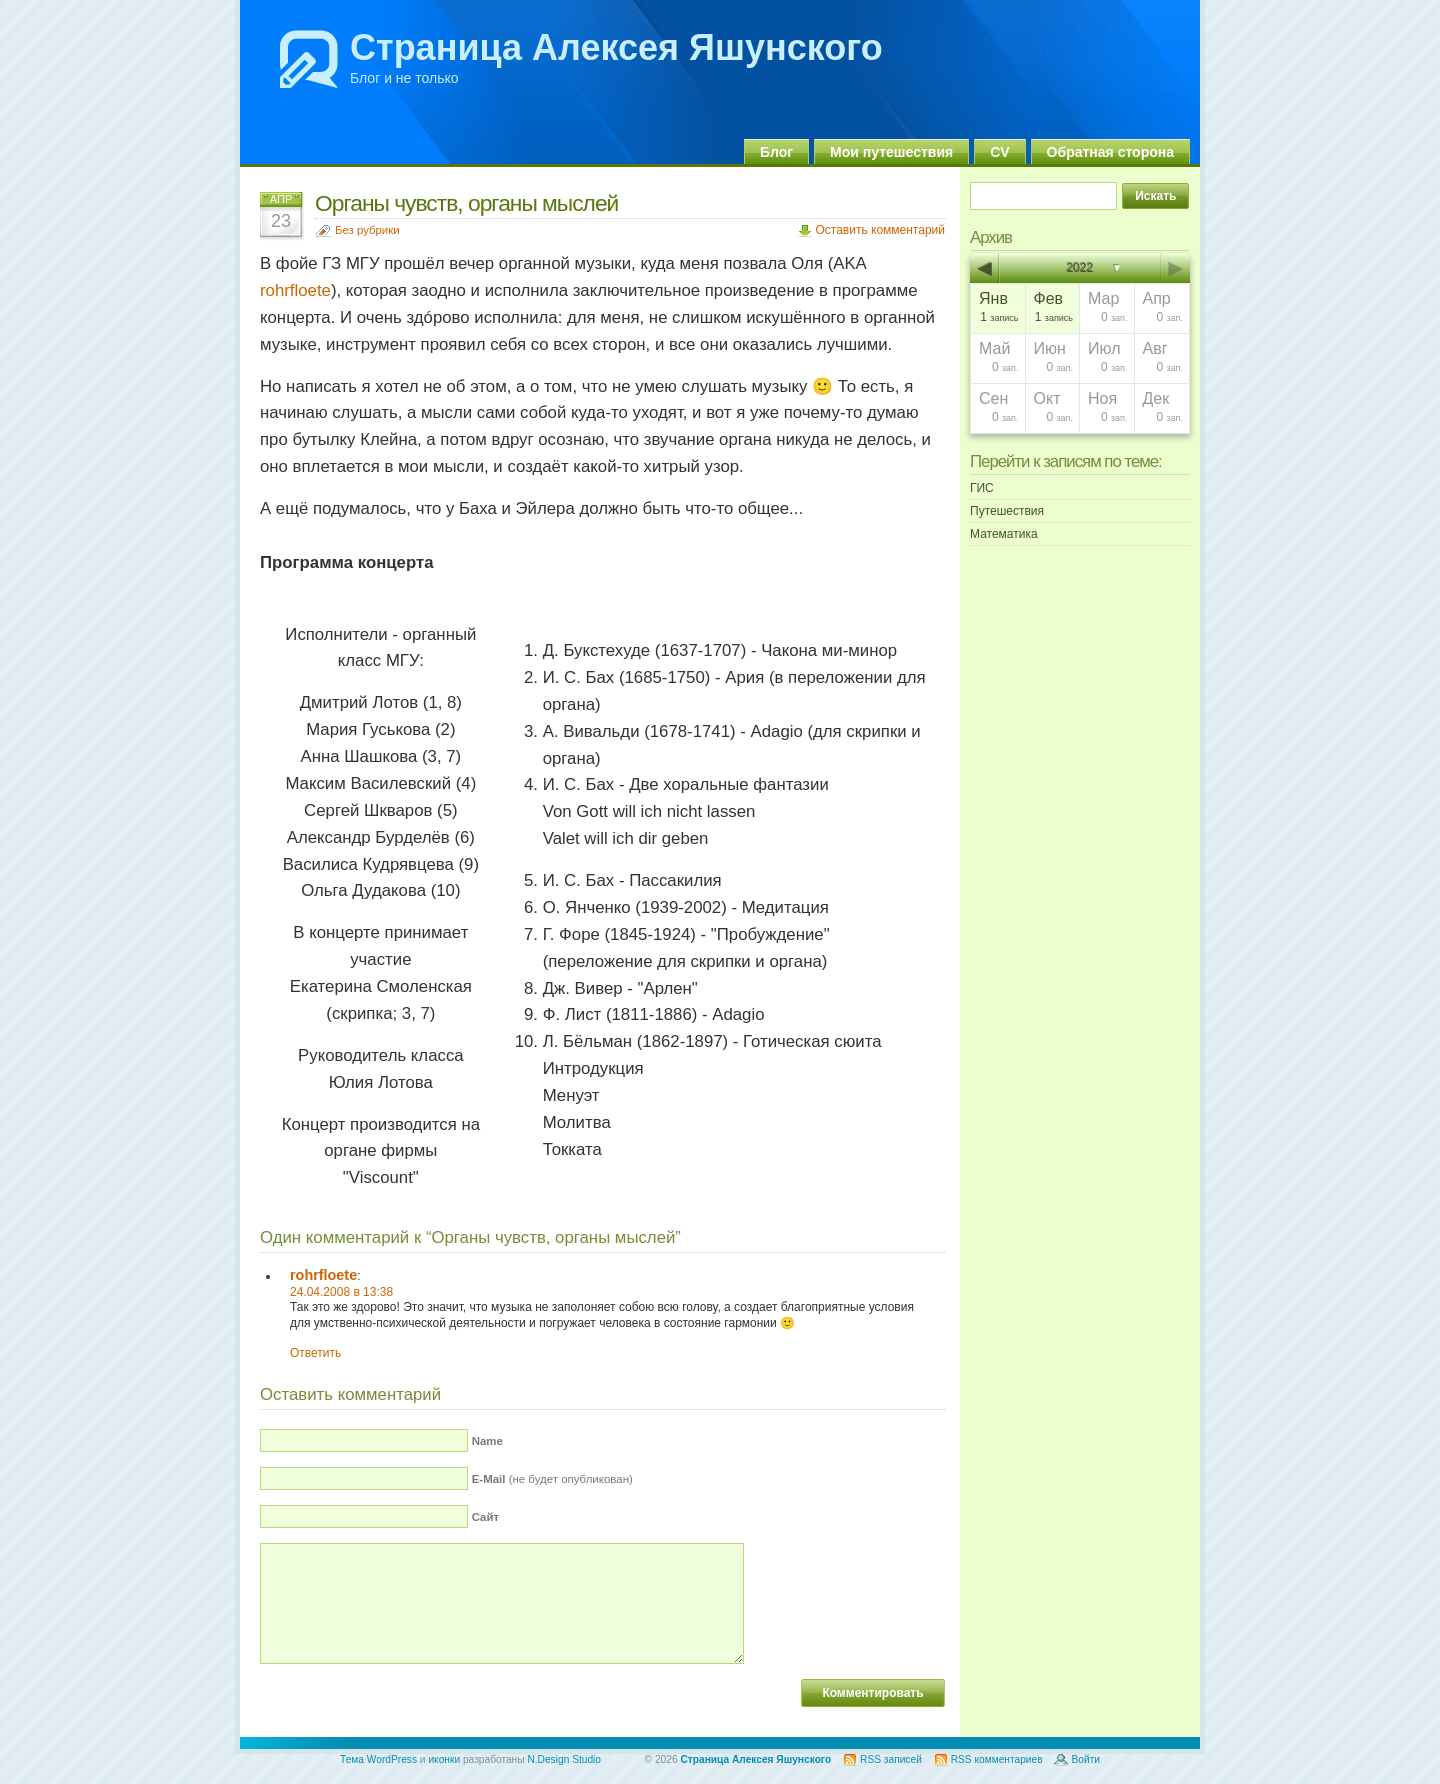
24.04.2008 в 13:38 (341, 1292)
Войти (1085, 1759)
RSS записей (891, 1759)
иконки (444, 1759)
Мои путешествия (891, 152)
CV (999, 152)
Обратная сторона (1110, 152)
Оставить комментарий (880, 230)
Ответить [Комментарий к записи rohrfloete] (315, 1353)
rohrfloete (295, 290)
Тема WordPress (378, 1759)
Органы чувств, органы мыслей (466, 203)
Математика (1004, 534)
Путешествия (1007, 511)
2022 (1080, 268)
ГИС (982, 488)
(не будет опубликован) (552, 1479)
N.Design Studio (564, 1759)
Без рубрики (367, 230)
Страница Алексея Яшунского (616, 47)
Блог (776, 152)
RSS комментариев (997, 1759)
